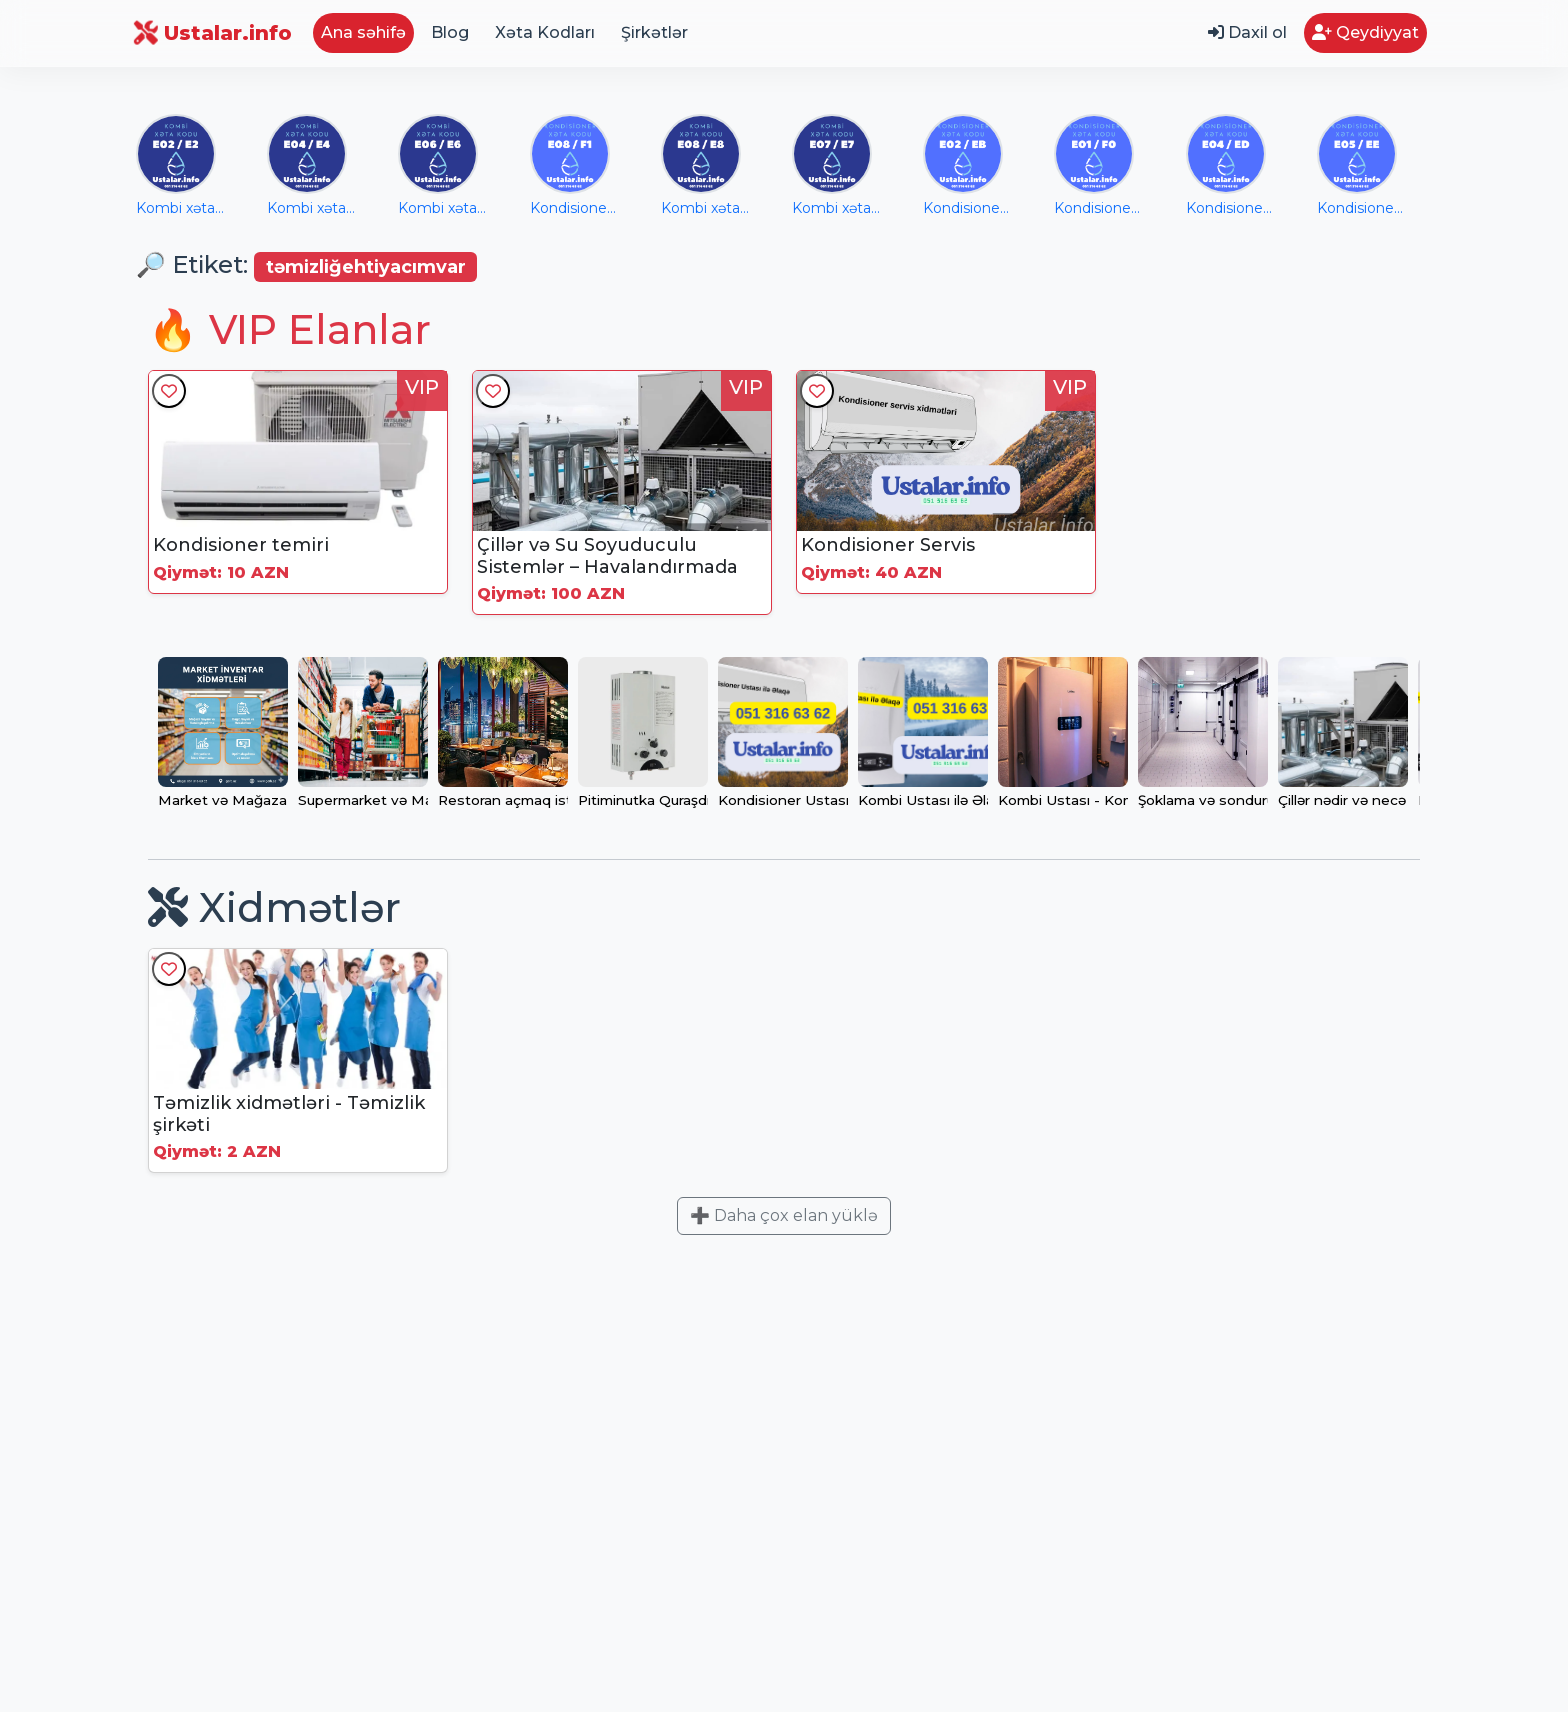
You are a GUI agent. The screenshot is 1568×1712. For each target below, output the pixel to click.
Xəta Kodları (545, 32)
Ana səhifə (363, 32)
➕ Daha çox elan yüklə (784, 1215)
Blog (450, 32)
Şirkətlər (654, 32)
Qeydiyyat (1365, 32)
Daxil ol (1247, 32)
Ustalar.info (214, 33)
